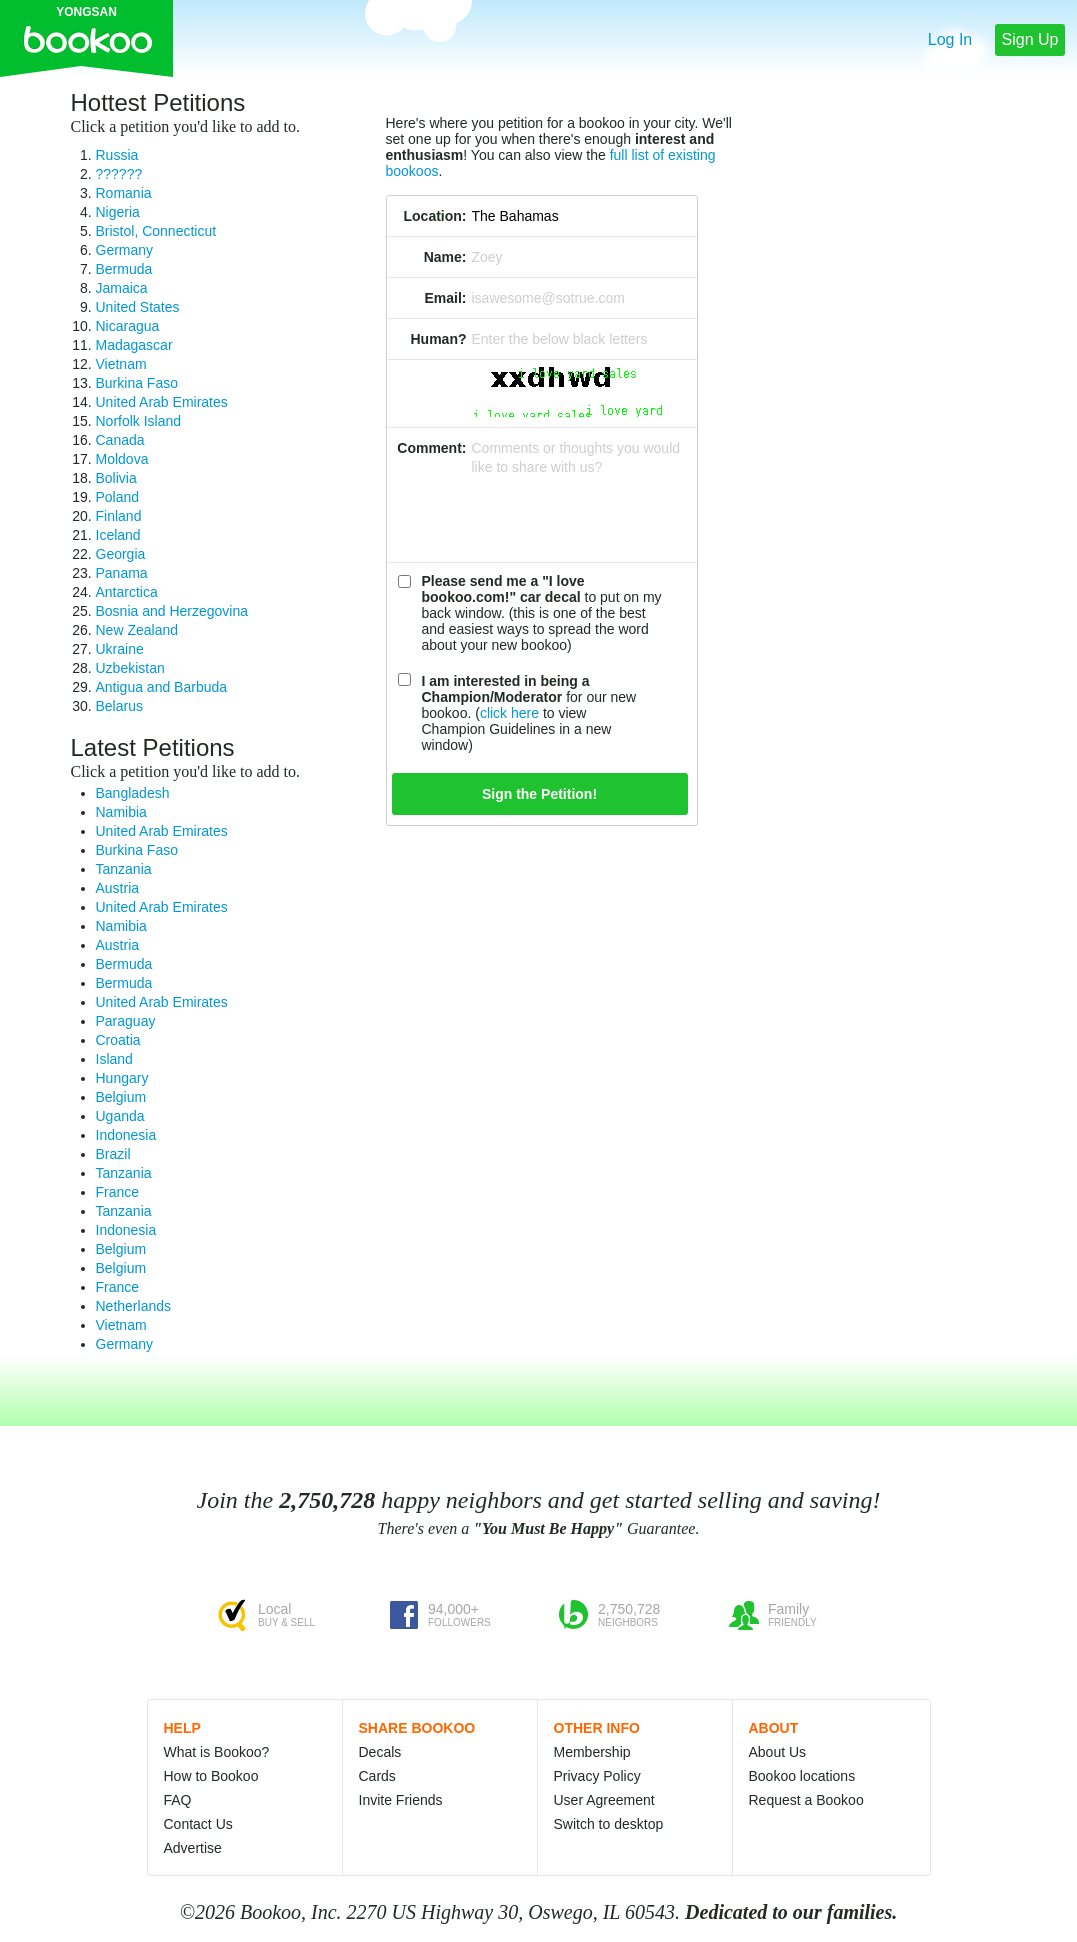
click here (509, 713)
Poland (118, 497)
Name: (445, 257)
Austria (118, 888)
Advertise (193, 1848)
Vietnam (121, 364)
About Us (778, 1752)
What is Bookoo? (217, 1752)
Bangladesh (133, 793)
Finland (119, 516)
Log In (950, 39)
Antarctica (127, 592)
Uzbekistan (130, 668)
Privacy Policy (597, 1776)
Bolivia (116, 478)
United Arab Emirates (162, 402)
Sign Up (1030, 39)
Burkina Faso (137, 383)
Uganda (120, 1116)
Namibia (121, 812)
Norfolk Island (139, 421)
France (118, 1192)
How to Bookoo (211, 1776)
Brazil (113, 1154)
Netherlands (134, 1306)
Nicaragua (128, 326)
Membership (592, 1752)
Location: (435, 216)
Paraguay (126, 1021)
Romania (124, 193)
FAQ (178, 1800)
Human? (439, 339)
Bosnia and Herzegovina (172, 611)
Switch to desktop (609, 1824)
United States (138, 307)
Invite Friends (401, 1800)
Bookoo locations (802, 1776)
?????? (119, 174)
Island (114, 1059)
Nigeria (118, 212)
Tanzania (124, 869)
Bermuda (124, 269)
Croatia (118, 1040)
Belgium (121, 1097)
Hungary (122, 1078)
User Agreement (604, 1800)
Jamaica (122, 288)
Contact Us (198, 1824)
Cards (377, 1776)
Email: (445, 298)
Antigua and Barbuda (162, 687)
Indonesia (126, 1135)
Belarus (119, 706)
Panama (122, 573)
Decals (380, 1752)
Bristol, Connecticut (156, 231)
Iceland (118, 535)
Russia (117, 155)
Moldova (122, 459)
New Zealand (137, 630)
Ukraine (120, 649)
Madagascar (134, 345)
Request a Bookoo (806, 1800)
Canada (120, 440)
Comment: (431, 448)
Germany (125, 250)
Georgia (121, 554)
